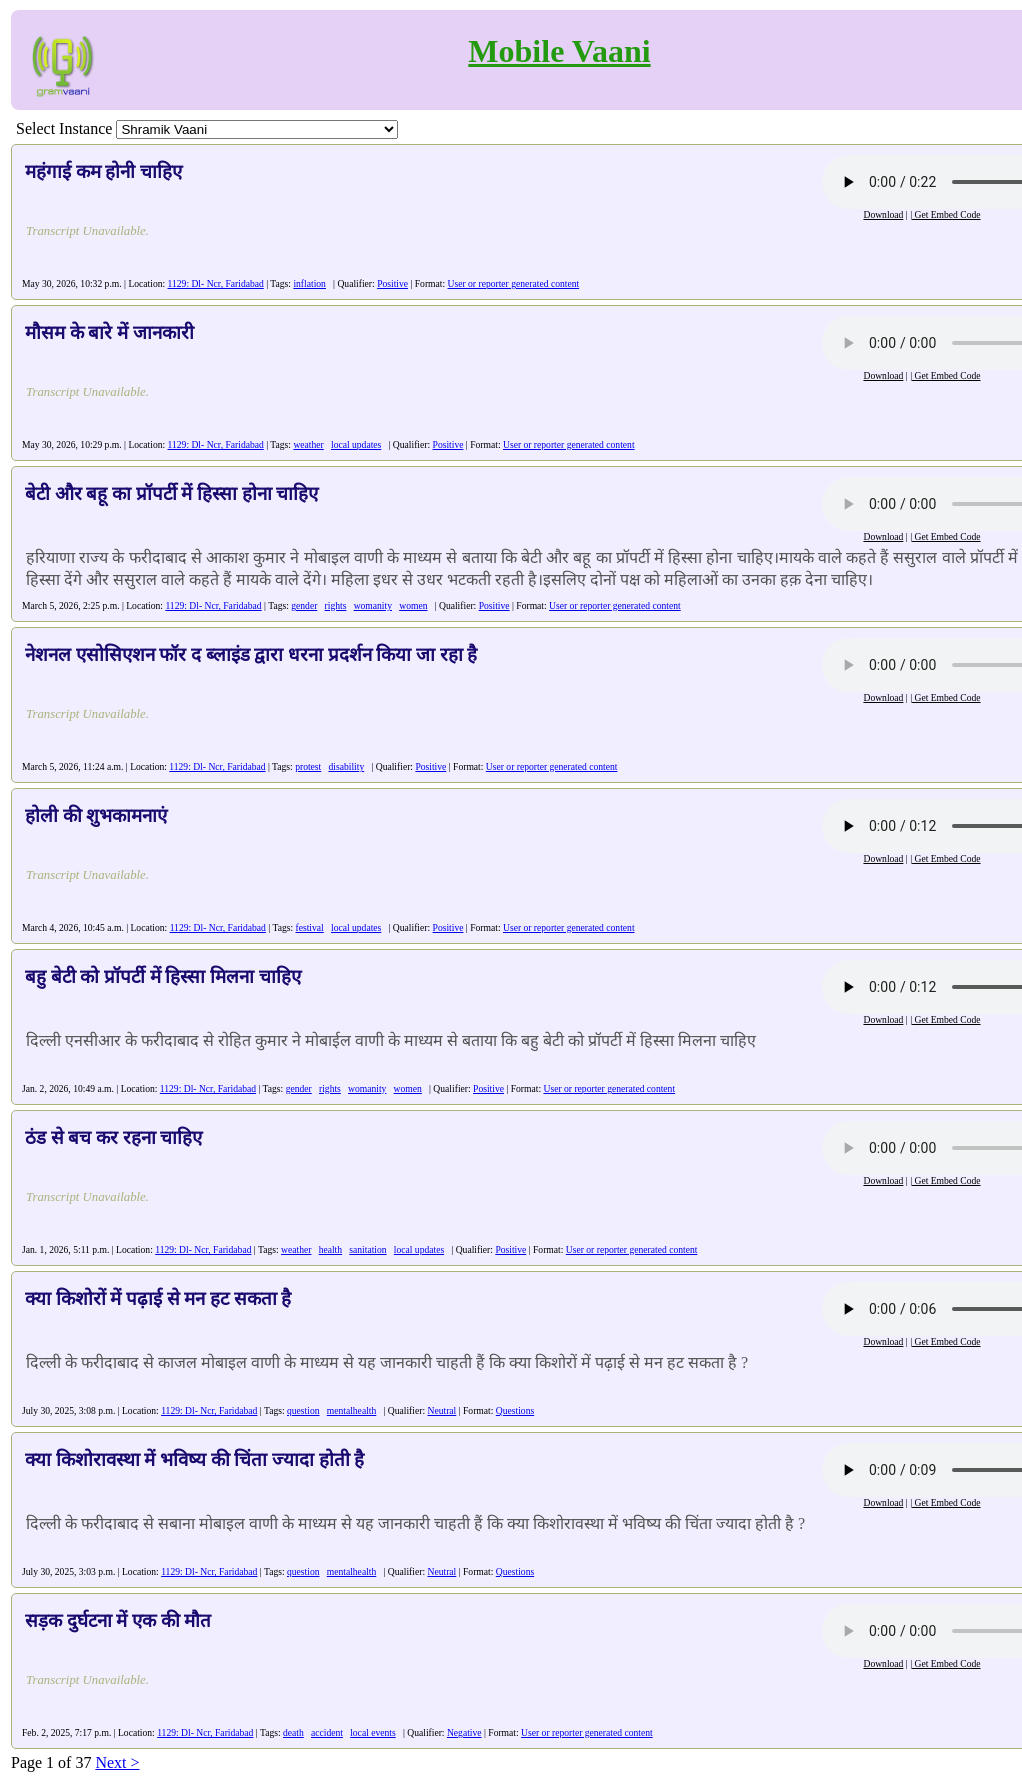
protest (308, 766)
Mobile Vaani (559, 51)
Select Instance (64, 128)
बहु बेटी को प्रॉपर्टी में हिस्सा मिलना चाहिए (163, 976)
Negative (464, 1732)
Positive (392, 283)
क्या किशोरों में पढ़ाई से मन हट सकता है (158, 1298)
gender (304, 605)
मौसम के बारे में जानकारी (109, 332)
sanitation (367, 1249)
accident (327, 1732)
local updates (356, 444)
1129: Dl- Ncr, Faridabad (216, 283)
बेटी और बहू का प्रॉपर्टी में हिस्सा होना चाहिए (171, 493)
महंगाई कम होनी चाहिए (103, 171)
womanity (373, 605)
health (330, 1249)
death (293, 1732)
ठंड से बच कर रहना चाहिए (113, 1137)
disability (346, 766)
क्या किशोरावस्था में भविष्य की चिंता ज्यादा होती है (194, 1459)
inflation (309, 283)
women (413, 605)
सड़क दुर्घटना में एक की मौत (118, 1620)
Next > (117, 1762)
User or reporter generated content (514, 283)
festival (310, 927)
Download (883, 214)
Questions (515, 1410)
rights (336, 605)
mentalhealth (352, 1410)
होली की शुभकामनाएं (96, 815)
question (303, 1410)
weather (308, 444)
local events (373, 1732)
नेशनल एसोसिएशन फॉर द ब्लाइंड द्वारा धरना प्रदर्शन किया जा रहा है (251, 654)
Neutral (442, 1410)
